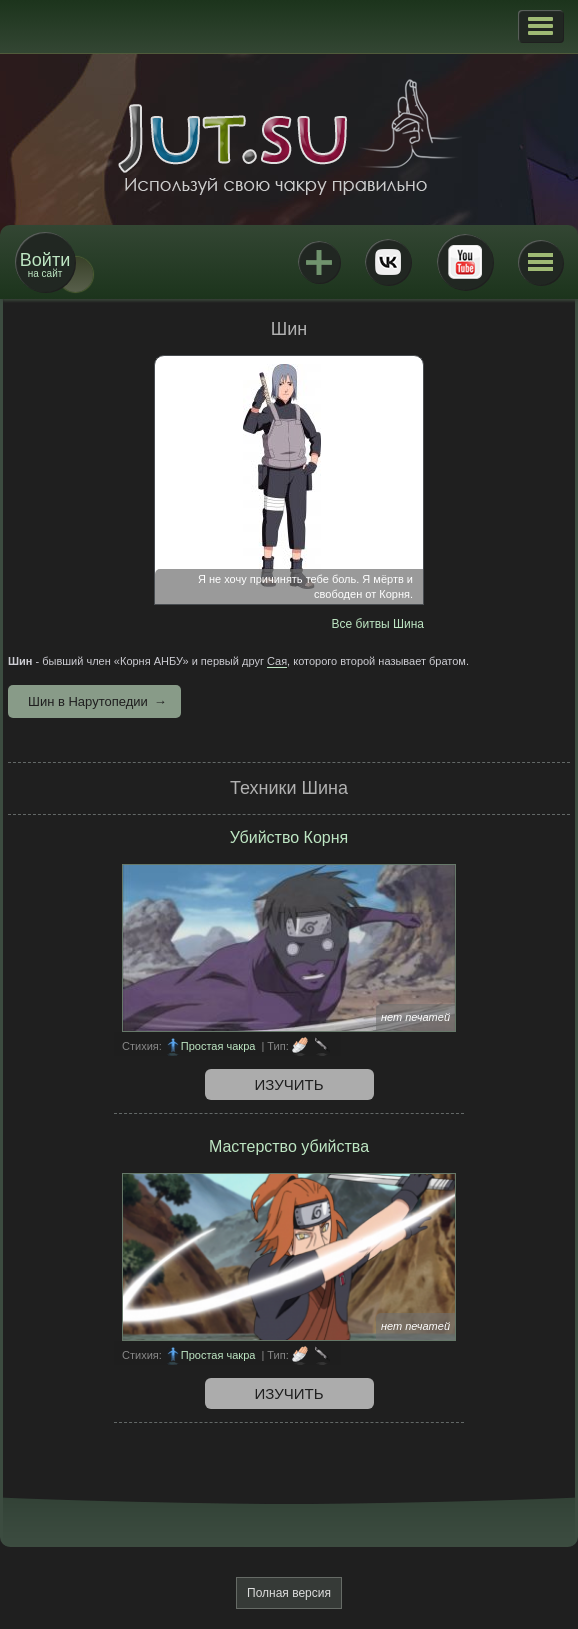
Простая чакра (218, 1046)
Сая (277, 661)
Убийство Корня (289, 837)
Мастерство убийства (289, 1146)
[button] (540, 26)
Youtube (465, 262)
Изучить (289, 1084)
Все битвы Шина (378, 624)
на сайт (45, 264)
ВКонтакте (388, 262)
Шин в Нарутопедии (88, 701)
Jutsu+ (319, 262)
